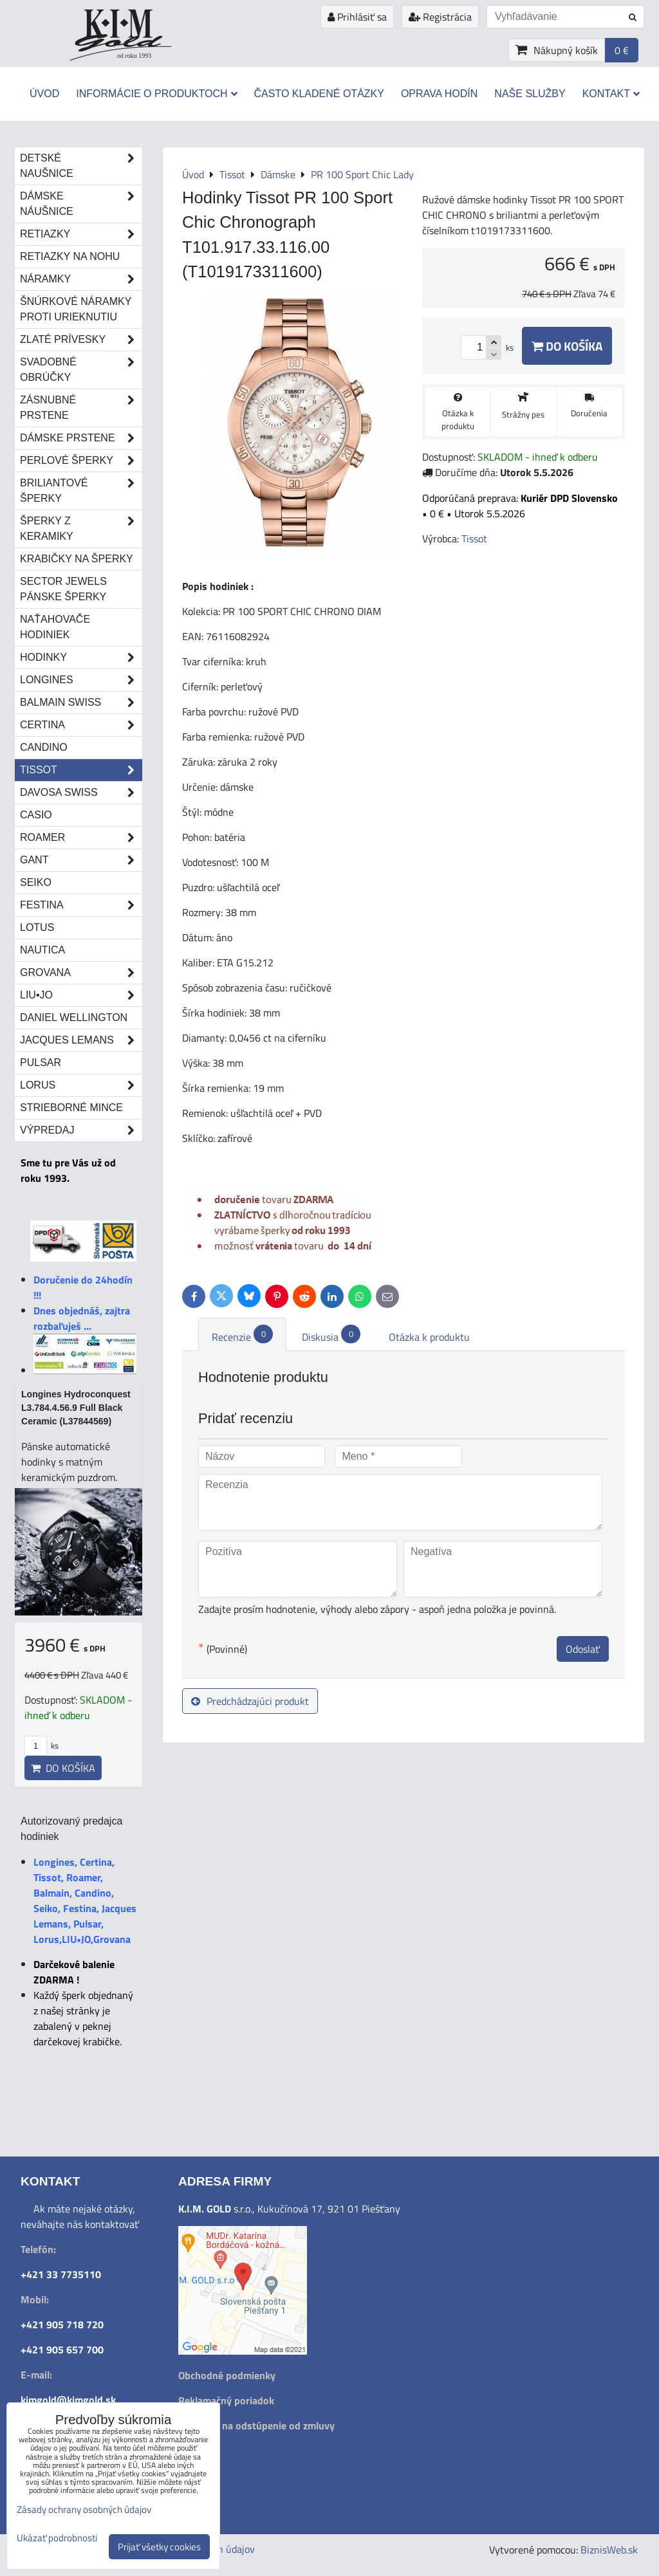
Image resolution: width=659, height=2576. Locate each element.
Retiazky (81, 234)
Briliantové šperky (81, 491)
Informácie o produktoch (156, 93)
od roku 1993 (134, 55)
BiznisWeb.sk (609, 2549)
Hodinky (81, 657)
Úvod (44, 93)
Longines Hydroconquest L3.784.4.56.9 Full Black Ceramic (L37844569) (76, 1407)
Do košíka (567, 345)
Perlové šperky (81, 461)
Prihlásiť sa (357, 16)
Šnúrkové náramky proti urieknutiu (75, 309)
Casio (36, 814)
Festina (81, 905)
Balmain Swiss (81, 702)
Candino (44, 747)
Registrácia (440, 16)
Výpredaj (81, 1130)
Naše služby (529, 93)
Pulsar (40, 1062)
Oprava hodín (439, 93)
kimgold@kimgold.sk (68, 2399)
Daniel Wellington (73, 1017)
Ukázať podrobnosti (57, 2538)
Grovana (81, 973)
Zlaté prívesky (81, 340)
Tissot (81, 770)
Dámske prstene (81, 438)
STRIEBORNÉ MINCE (71, 1107)
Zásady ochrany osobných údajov (84, 2509)
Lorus (81, 1085)
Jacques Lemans (81, 1040)
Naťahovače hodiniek (55, 627)
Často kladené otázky (319, 93)
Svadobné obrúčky (81, 370)
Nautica (42, 949)
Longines (81, 680)
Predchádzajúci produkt (250, 1701)
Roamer (81, 838)
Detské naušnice (81, 166)
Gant (81, 860)
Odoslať (583, 1649)
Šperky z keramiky (81, 528)
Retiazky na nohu (70, 256)
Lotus (37, 927)
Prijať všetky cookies (159, 2546)
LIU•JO (81, 995)
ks (41, 1745)
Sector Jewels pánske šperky (63, 589)
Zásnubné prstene (81, 408)
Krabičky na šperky (76, 558)
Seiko (35, 882)
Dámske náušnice (81, 204)
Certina (81, 725)
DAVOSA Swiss (81, 793)
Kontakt (611, 93)
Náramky (81, 279)
